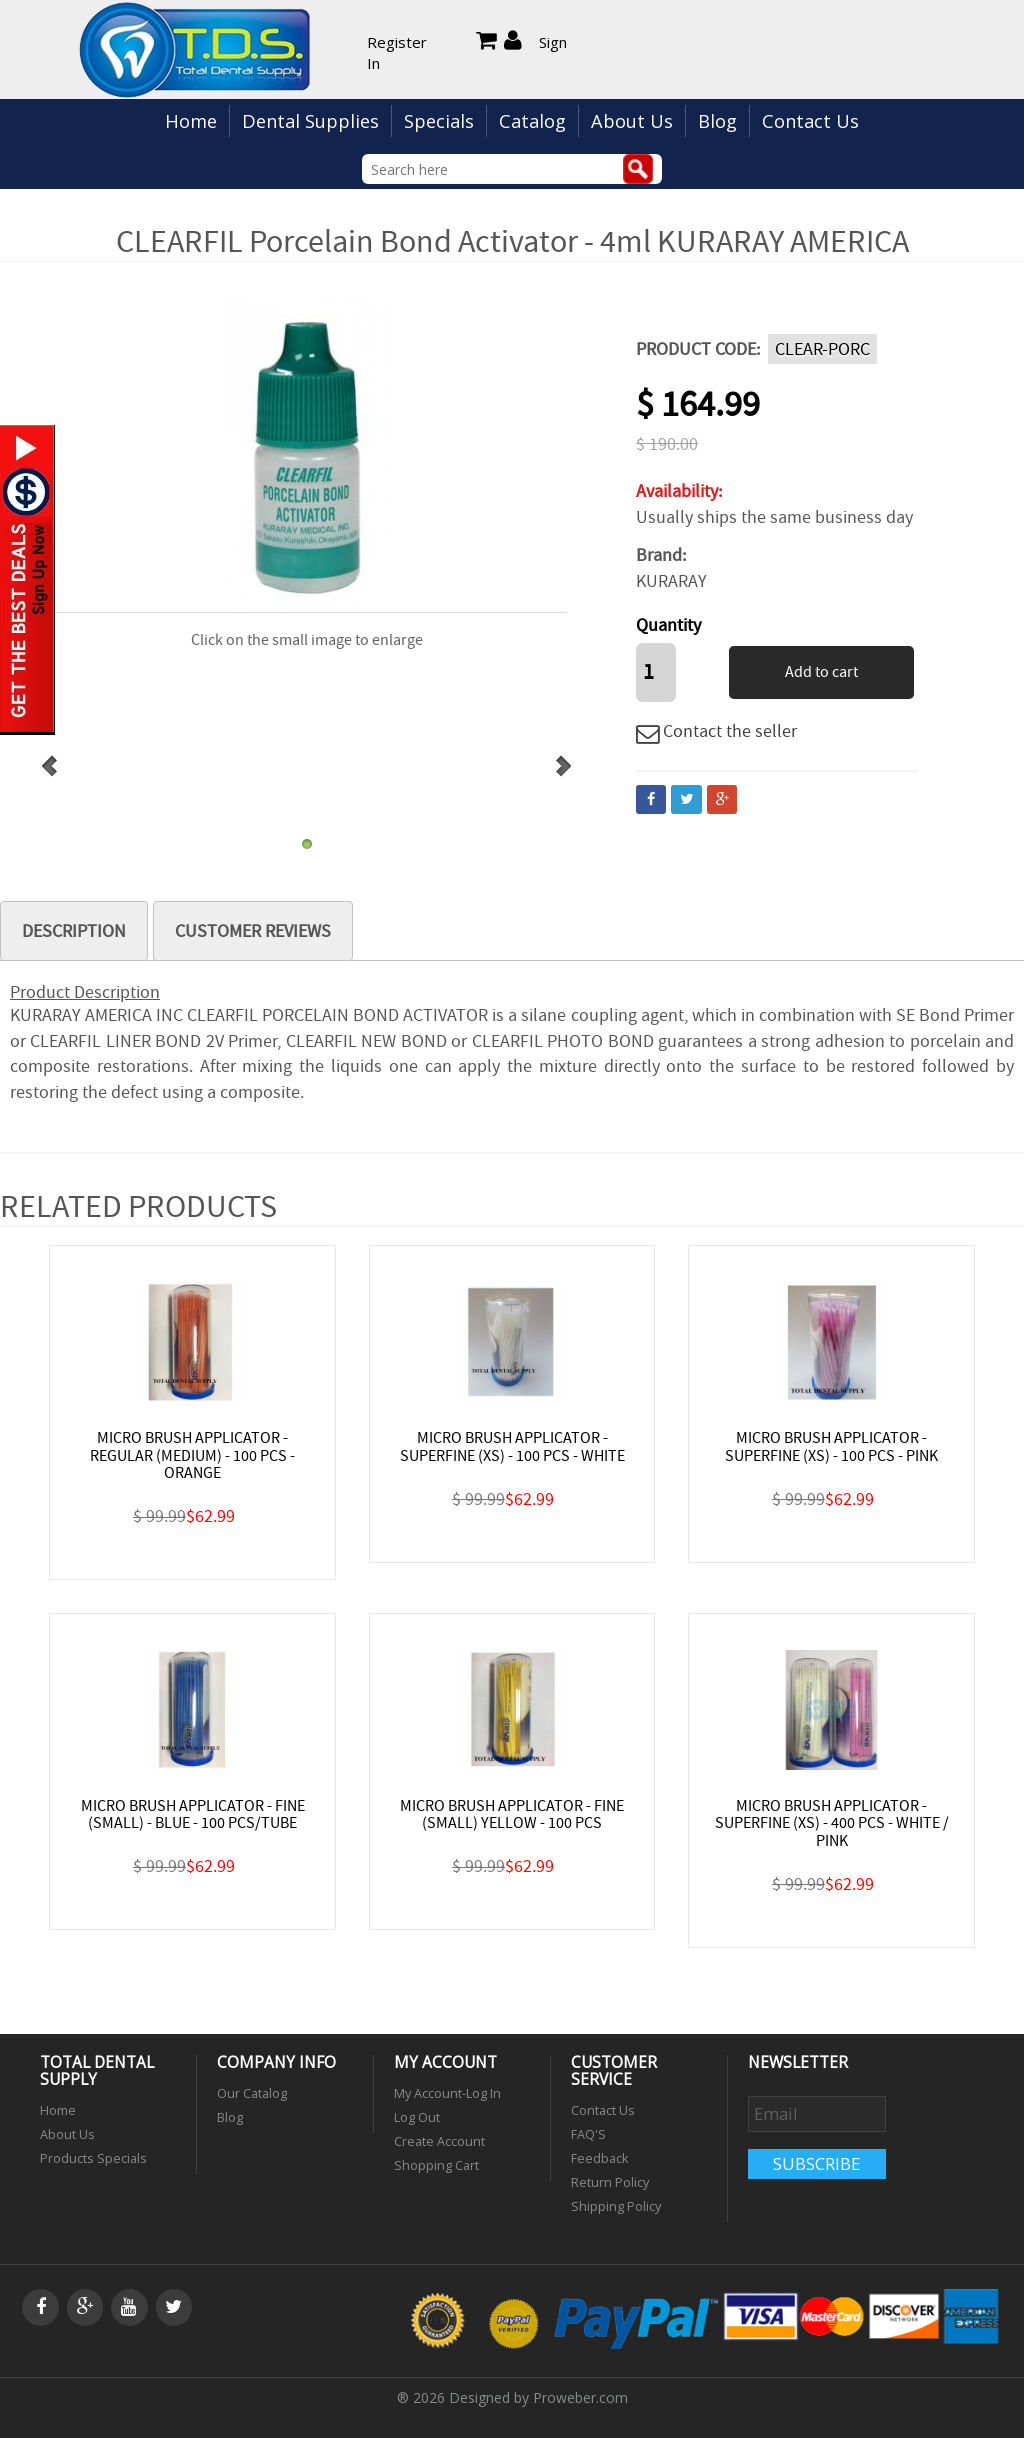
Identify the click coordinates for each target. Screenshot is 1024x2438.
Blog (717, 121)
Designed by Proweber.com (538, 2397)
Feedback (599, 2158)
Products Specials (93, 2158)
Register (397, 42)
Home (191, 121)
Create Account (439, 2141)
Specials (439, 121)
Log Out (417, 2117)
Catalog (532, 121)
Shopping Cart (436, 2165)
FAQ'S (588, 2134)
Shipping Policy (616, 2206)
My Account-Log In (447, 2093)
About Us (632, 121)
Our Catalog (252, 2093)
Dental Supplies (310, 121)
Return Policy (610, 2182)
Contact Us (810, 121)
